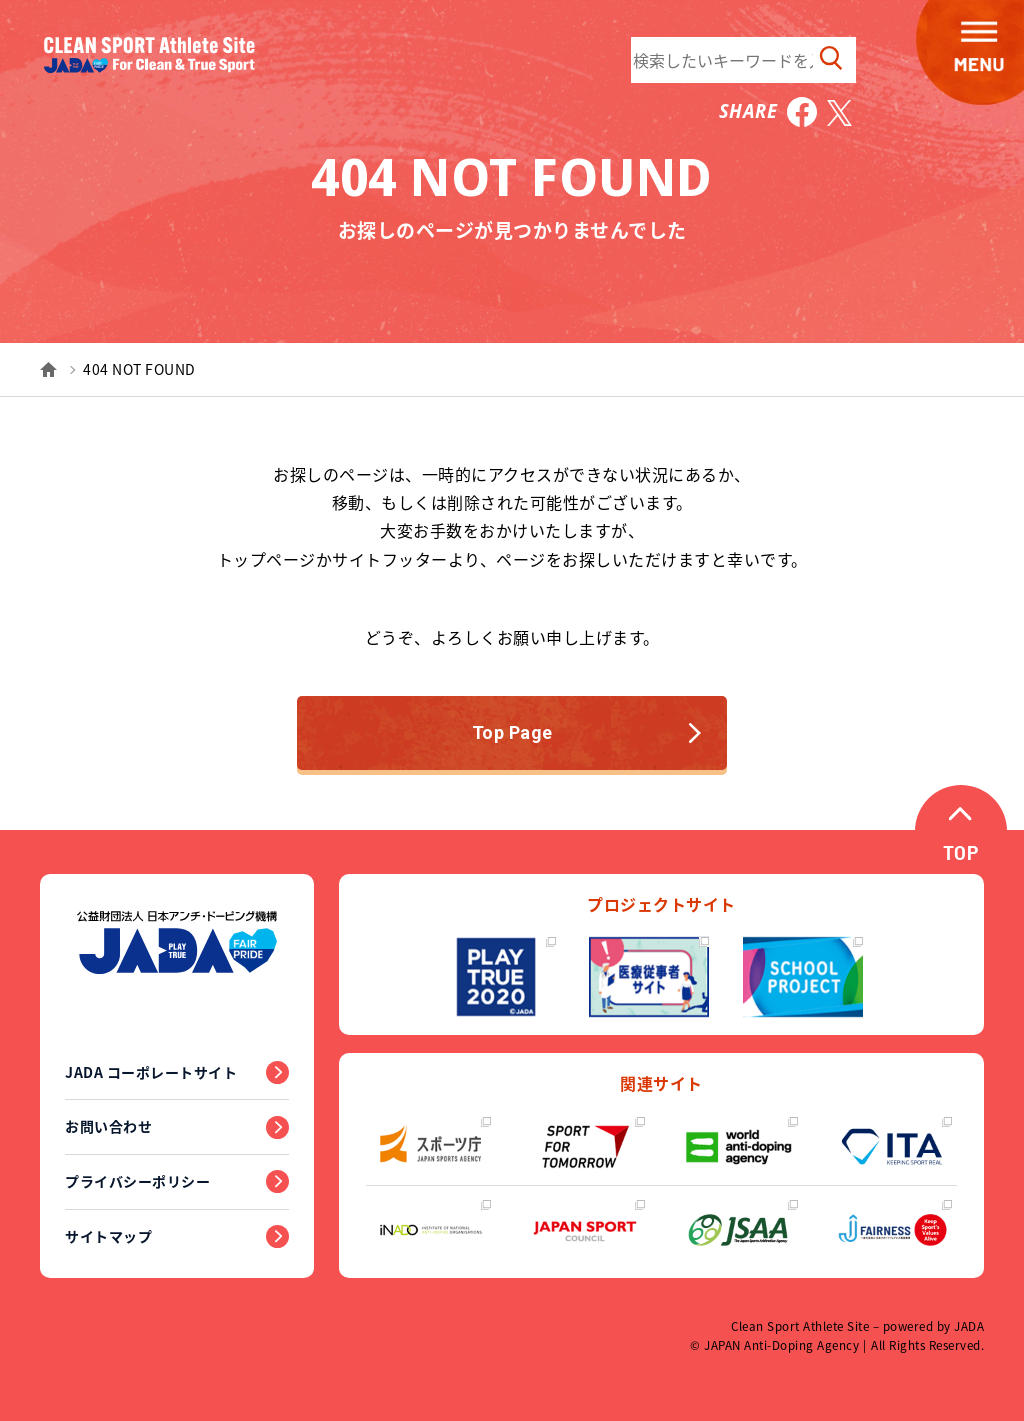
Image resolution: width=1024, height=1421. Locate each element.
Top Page (587, 732)
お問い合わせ (108, 1126)
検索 (831, 58)
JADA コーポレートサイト (151, 1072)
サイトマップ (108, 1236)
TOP (961, 855)
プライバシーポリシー (137, 1181)
